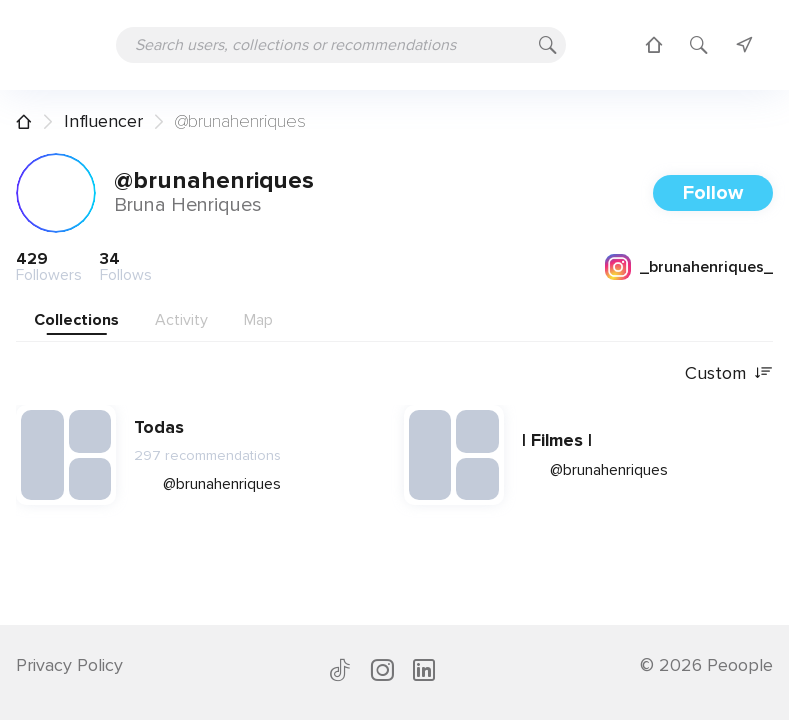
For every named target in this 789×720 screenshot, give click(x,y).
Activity (181, 320)
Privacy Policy (69, 665)
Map (258, 320)
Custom (729, 373)
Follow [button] (713, 193)
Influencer (103, 121)
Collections (76, 320)
